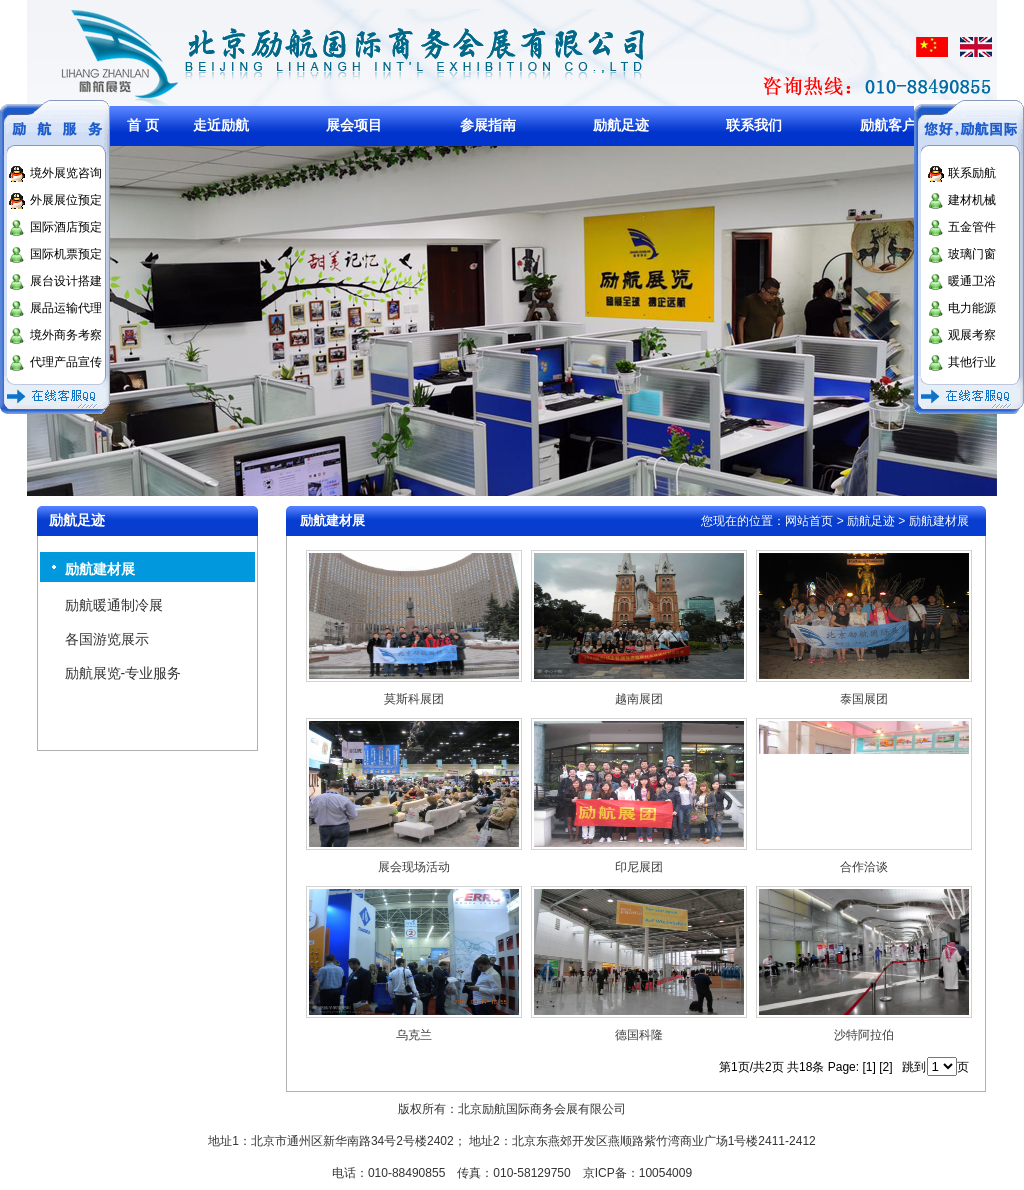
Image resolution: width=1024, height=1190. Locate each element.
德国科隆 (639, 1035)
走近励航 (221, 125)
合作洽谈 (864, 867)
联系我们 (754, 125)
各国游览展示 (107, 639)
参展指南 (488, 125)
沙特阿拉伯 (864, 1035)
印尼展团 (639, 867)
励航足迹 (621, 125)
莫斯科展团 (414, 699)
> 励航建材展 (932, 521)
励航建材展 (100, 569)
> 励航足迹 (866, 521)
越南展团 (639, 699)
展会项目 (354, 125)
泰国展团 (864, 699)
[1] (868, 1067)
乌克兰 (414, 1035)
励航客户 (888, 125)
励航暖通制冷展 (114, 605)
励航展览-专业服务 (123, 673)
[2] (885, 1067)
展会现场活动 (414, 867)
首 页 (143, 125)
